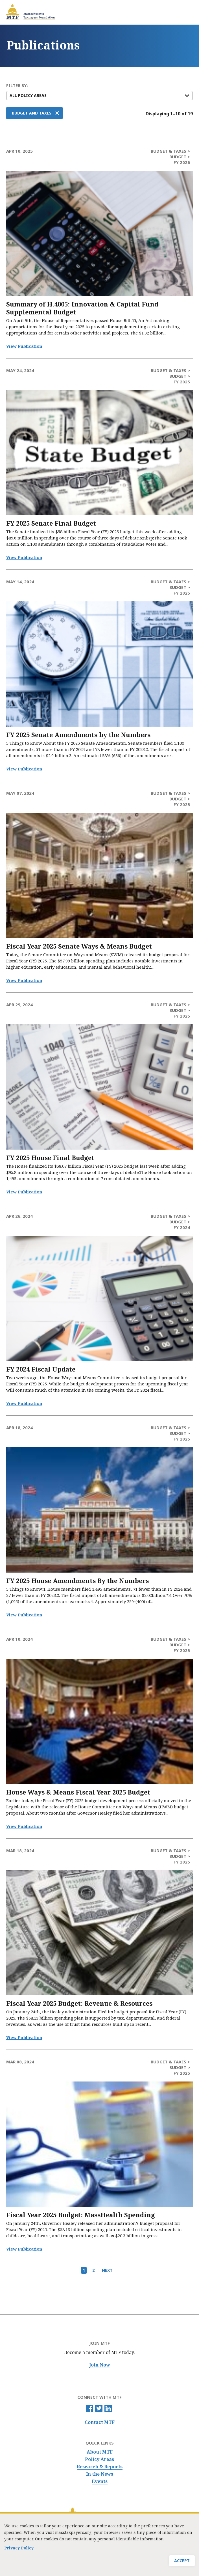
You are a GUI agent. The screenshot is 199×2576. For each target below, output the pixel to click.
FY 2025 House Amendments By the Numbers (77, 1581)
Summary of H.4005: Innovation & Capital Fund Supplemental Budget (82, 308)
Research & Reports (100, 2467)
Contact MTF (100, 2422)
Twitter (99, 2408)
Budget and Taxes (31, 113)
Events (100, 2481)
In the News (99, 2474)
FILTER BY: (17, 85)
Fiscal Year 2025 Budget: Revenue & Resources (79, 2003)
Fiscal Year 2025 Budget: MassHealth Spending (80, 2215)
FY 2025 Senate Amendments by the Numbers (78, 735)
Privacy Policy (19, 2548)
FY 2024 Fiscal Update (40, 1369)
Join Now (99, 2365)
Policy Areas (99, 2459)
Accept (182, 2560)
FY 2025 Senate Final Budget (51, 523)
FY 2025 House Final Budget (50, 1158)
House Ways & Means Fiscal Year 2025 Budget (78, 1792)
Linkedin (108, 2408)
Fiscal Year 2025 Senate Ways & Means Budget (79, 946)
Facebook (89, 2408)
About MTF (100, 2452)
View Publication (24, 346)
